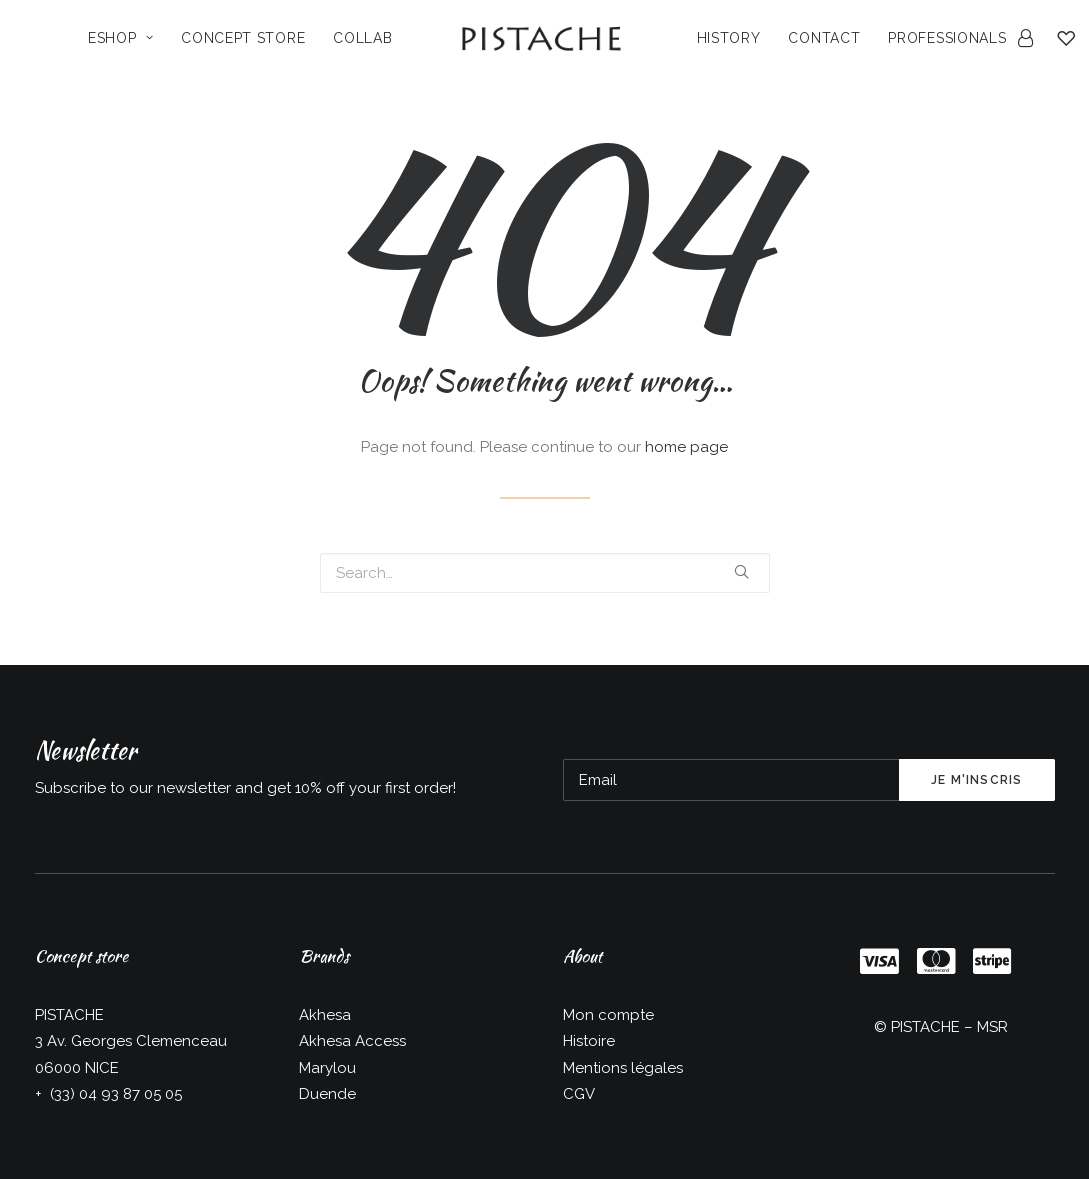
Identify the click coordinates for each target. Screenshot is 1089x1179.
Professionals (947, 38)
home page (686, 447)
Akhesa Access (352, 1041)
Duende (327, 1094)
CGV (579, 1094)
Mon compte (608, 1015)
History (729, 38)
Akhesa (325, 1015)
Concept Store (243, 38)
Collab (362, 38)
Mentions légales (623, 1068)
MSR (992, 1027)
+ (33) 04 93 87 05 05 (108, 1094)
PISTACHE (925, 1027)
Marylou (327, 1068)
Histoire (589, 1041)
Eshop (120, 38)
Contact (824, 38)
